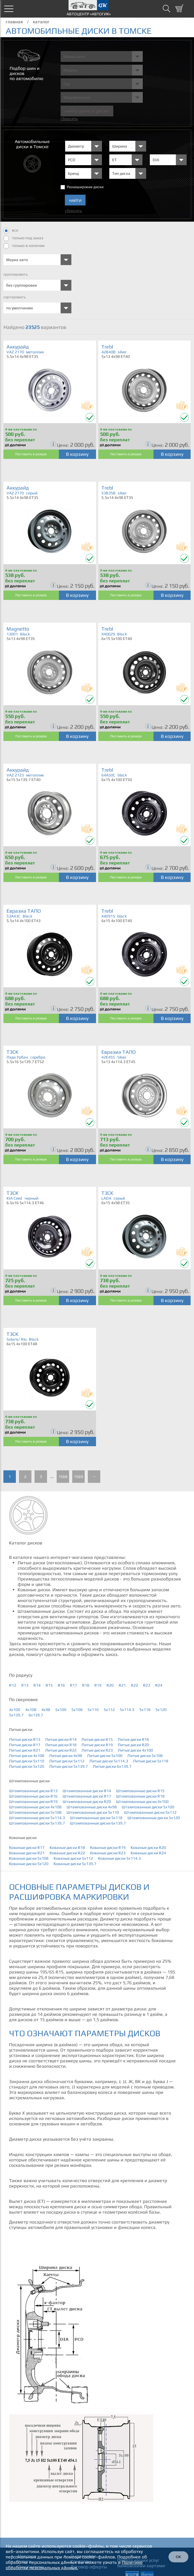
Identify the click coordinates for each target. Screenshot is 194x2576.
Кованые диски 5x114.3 (119, 1858)
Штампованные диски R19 (33, 1801)
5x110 (93, 1709)
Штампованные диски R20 (87, 1801)
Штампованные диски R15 (140, 1790)
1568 (62, 1476)
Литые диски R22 (60, 1750)
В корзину (77, 454)
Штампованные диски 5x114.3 (37, 1817)
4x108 (30, 1709)
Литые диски (20, 1729)
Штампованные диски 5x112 (150, 1812)
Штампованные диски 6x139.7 (98, 1823)
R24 (158, 1685)
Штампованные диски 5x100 (148, 1807)
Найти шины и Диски (87, 111)
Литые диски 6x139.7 (112, 1766)
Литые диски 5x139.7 (68, 1766)
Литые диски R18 (60, 1744)
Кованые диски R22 (67, 1853)
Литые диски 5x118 (150, 1761)
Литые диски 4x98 (65, 1755)
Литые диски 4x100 (135, 1750)
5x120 (161, 1709)
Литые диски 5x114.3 (108, 1761)
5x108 (76, 1709)
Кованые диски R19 (107, 1847)
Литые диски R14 (60, 1739)
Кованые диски (23, 1837)
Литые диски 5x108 (145, 1755)
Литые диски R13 (24, 1739)
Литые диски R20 (133, 1744)
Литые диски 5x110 (26, 1761)
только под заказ (23, 238)
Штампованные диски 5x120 (153, 1817)
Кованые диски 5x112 (73, 1858)
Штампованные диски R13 (33, 1790)
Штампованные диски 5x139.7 (37, 1823)
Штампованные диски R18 (140, 1796)
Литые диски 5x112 (66, 1761)
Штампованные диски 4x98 (92, 1807)
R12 (12, 1685)
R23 (146, 1685)
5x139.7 (16, 1715)
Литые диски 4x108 (26, 1755)
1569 (78, 1476)
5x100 (60, 1709)
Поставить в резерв (31, 454)
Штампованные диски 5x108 (35, 1812)
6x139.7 (36, 1715)
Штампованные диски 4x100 (142, 1801)
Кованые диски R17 (26, 1847)
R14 (36, 1685)
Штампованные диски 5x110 (93, 1812)
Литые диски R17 (24, 1744)
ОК (178, 2557)
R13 (24, 1685)
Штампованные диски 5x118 (96, 1817)
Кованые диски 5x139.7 (75, 1863)
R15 (49, 1685)
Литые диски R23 (97, 1750)
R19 (97, 1685)
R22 (134, 1685)
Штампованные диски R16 (33, 1796)
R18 (85, 1685)
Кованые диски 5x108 (28, 1858)
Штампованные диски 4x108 (35, 1807)
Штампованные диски (29, 1781)
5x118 (144, 1709)
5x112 (109, 1709)
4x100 (14, 1709)
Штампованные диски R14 (87, 1790)
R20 (110, 1685)
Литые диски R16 (133, 1739)
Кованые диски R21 (26, 1853)
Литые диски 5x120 (26, 1766)
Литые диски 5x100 (104, 1755)
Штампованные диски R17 (87, 1796)
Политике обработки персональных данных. (74, 2565)
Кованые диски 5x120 (28, 1863)
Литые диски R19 (97, 1744)
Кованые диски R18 (67, 1847)
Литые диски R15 (97, 1739)
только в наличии (23, 246)
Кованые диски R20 (148, 1847)
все (10, 231)
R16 (61, 1685)
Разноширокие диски (85, 187)
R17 (73, 1685)
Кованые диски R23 (107, 1853)
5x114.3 (127, 1709)
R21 (122, 1685)
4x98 (45, 1709)
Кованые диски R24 (148, 1853)
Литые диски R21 (24, 1750)
